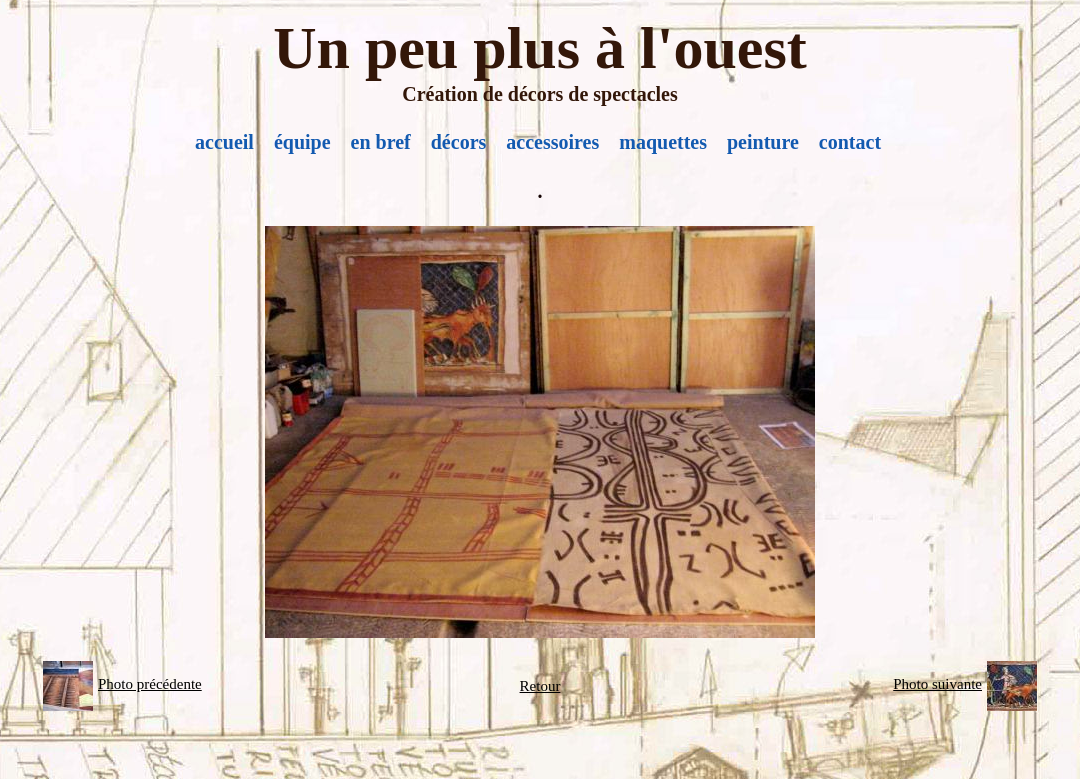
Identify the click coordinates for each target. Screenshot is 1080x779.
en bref (381, 142)
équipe (302, 142)
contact (850, 142)
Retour (540, 686)
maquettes (663, 142)
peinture (763, 142)
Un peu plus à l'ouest (540, 48)
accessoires (552, 142)
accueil (224, 142)
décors (459, 142)
